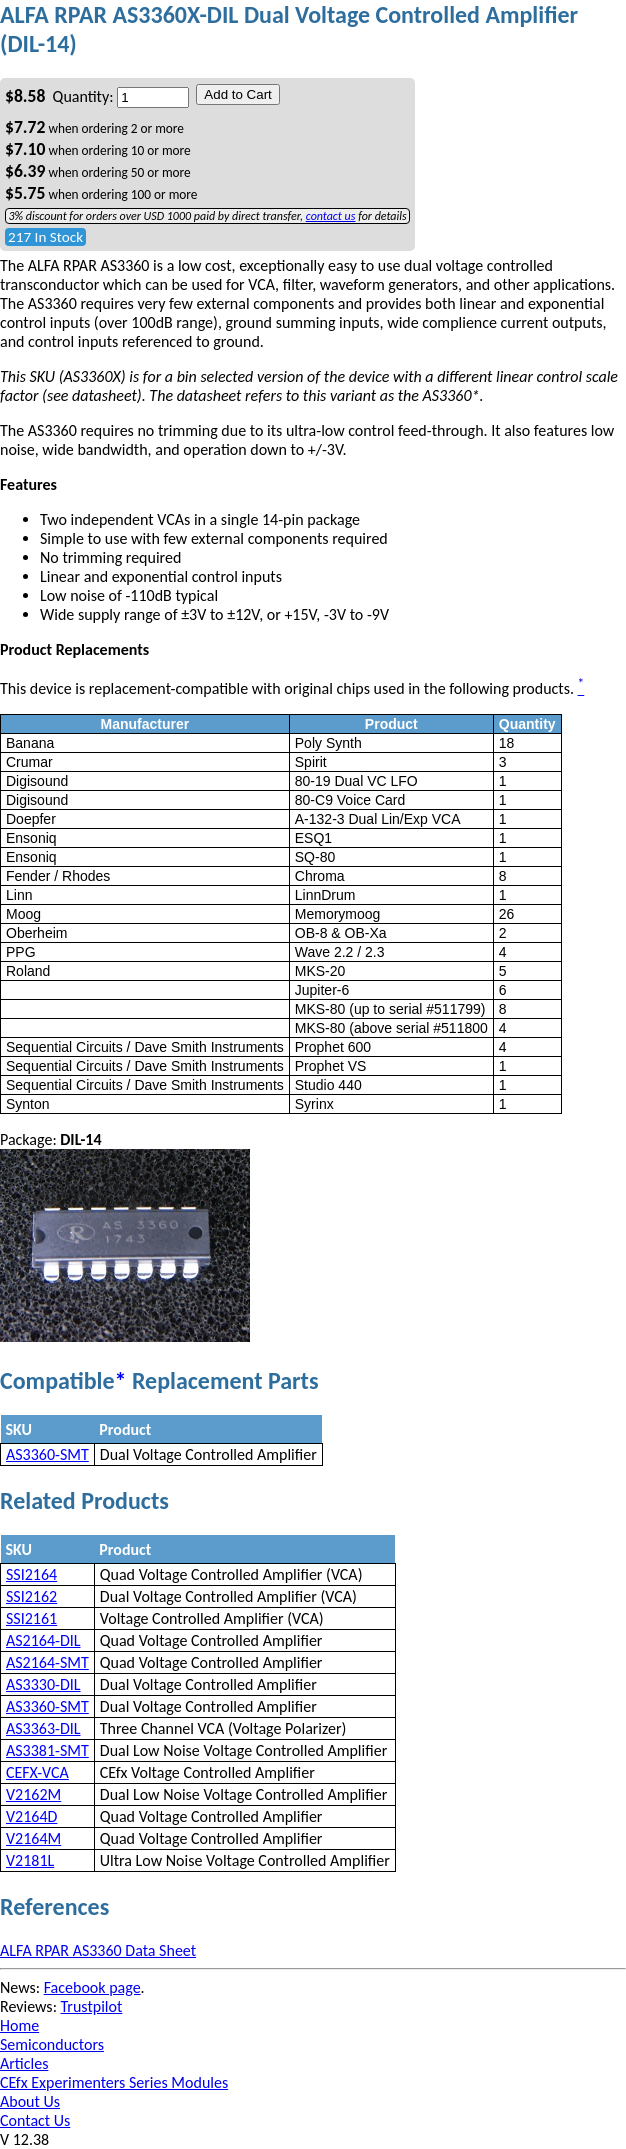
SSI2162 (31, 1596)
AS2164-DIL (43, 1640)
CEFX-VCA (37, 1772)
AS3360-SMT (47, 1454)
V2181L (30, 1860)
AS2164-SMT (47, 1662)
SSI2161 (31, 1618)
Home (19, 2025)
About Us (30, 2101)
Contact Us (35, 2120)
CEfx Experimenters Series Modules (114, 2082)
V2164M (33, 1838)
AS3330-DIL (43, 1684)
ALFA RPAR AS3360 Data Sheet (98, 1950)
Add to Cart (237, 94)
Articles (24, 2063)
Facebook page (92, 1987)
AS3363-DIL (43, 1728)
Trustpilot (92, 2006)
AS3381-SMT (47, 1750)
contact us (331, 216)
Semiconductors (52, 2044)
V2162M (33, 1794)
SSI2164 (31, 1574)
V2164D (31, 1816)
